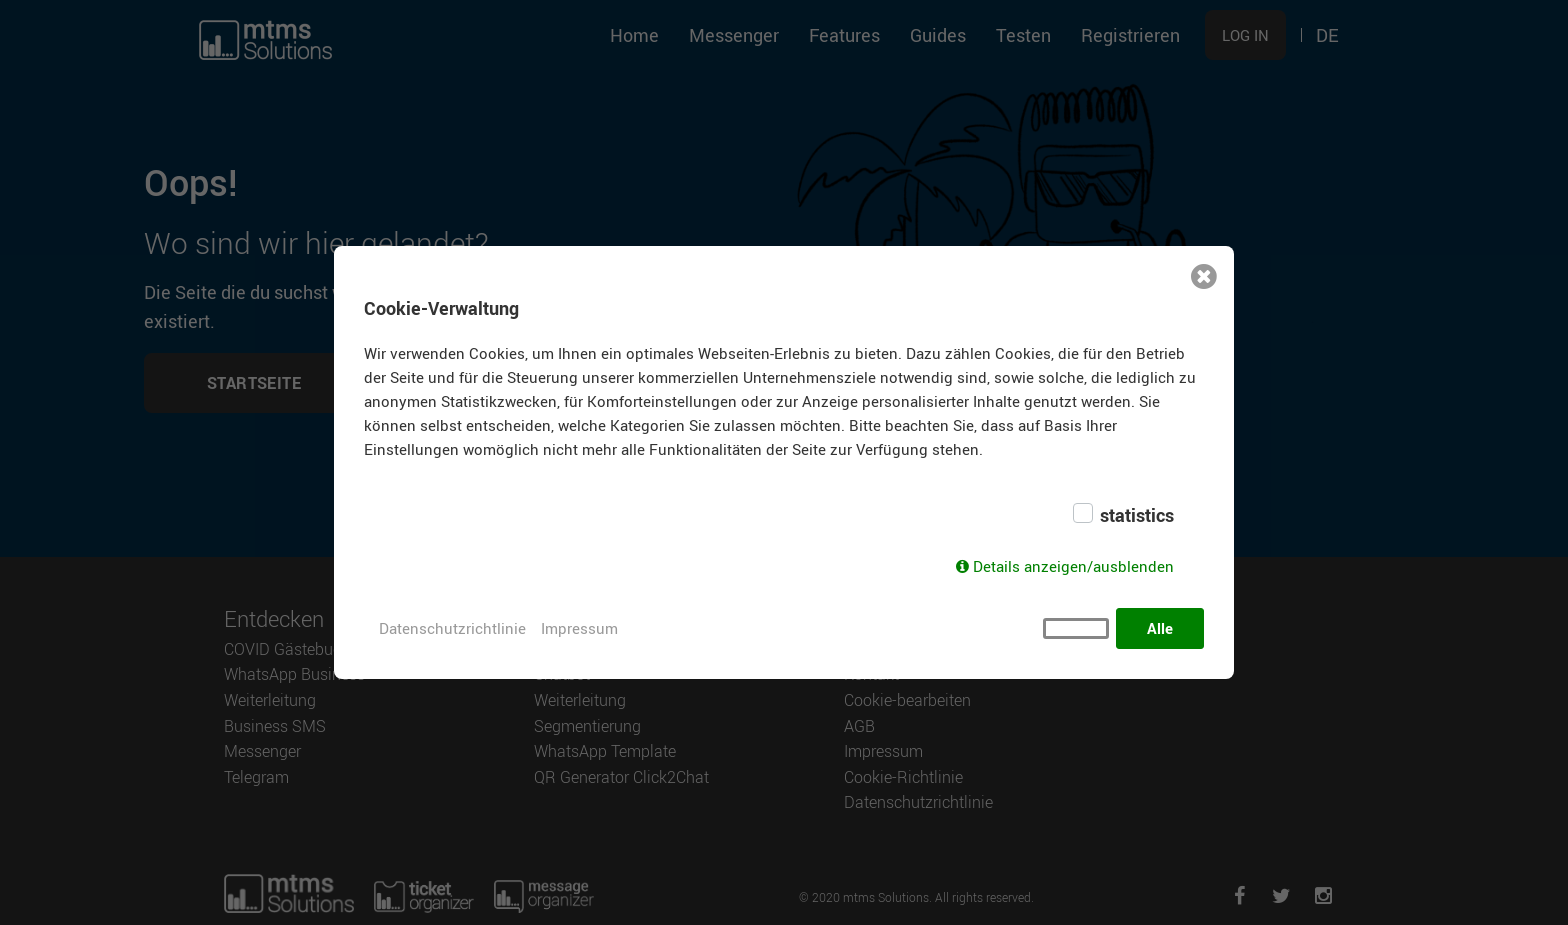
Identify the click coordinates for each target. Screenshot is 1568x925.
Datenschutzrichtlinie (452, 628)
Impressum (579, 628)
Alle (1160, 628)
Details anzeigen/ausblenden (1073, 566)
